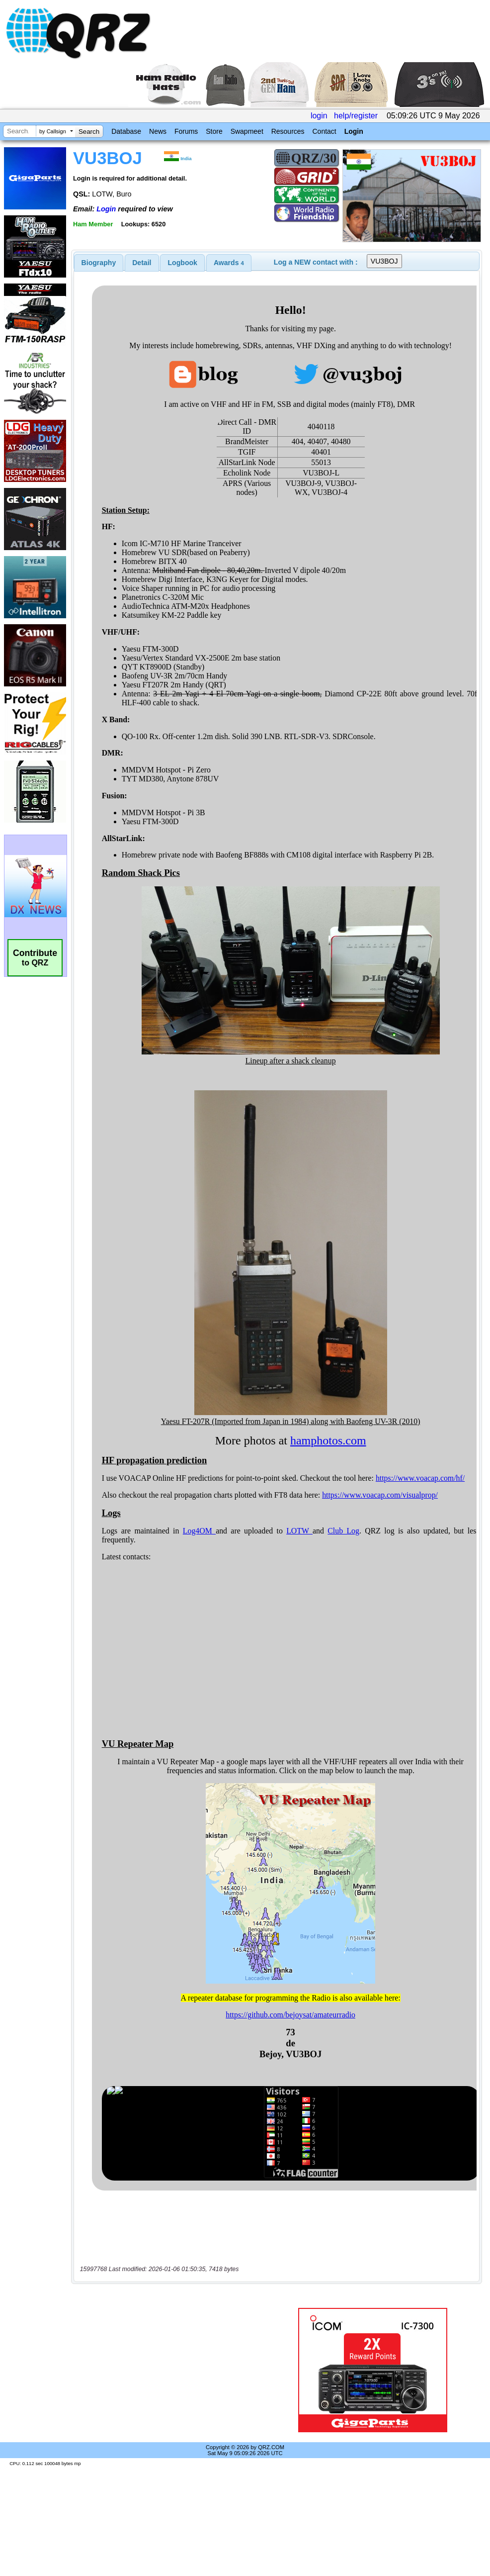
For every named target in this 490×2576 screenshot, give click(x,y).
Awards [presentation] (229, 263)
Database (126, 131)
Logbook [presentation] (182, 263)
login (319, 115)
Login (353, 131)
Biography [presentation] (99, 263)
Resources (288, 131)
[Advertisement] (175, 2370)
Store (214, 131)
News (157, 131)
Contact (324, 131)
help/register (356, 115)
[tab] (99, 262)
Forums (186, 131)
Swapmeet (247, 131)
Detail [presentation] (141, 263)
